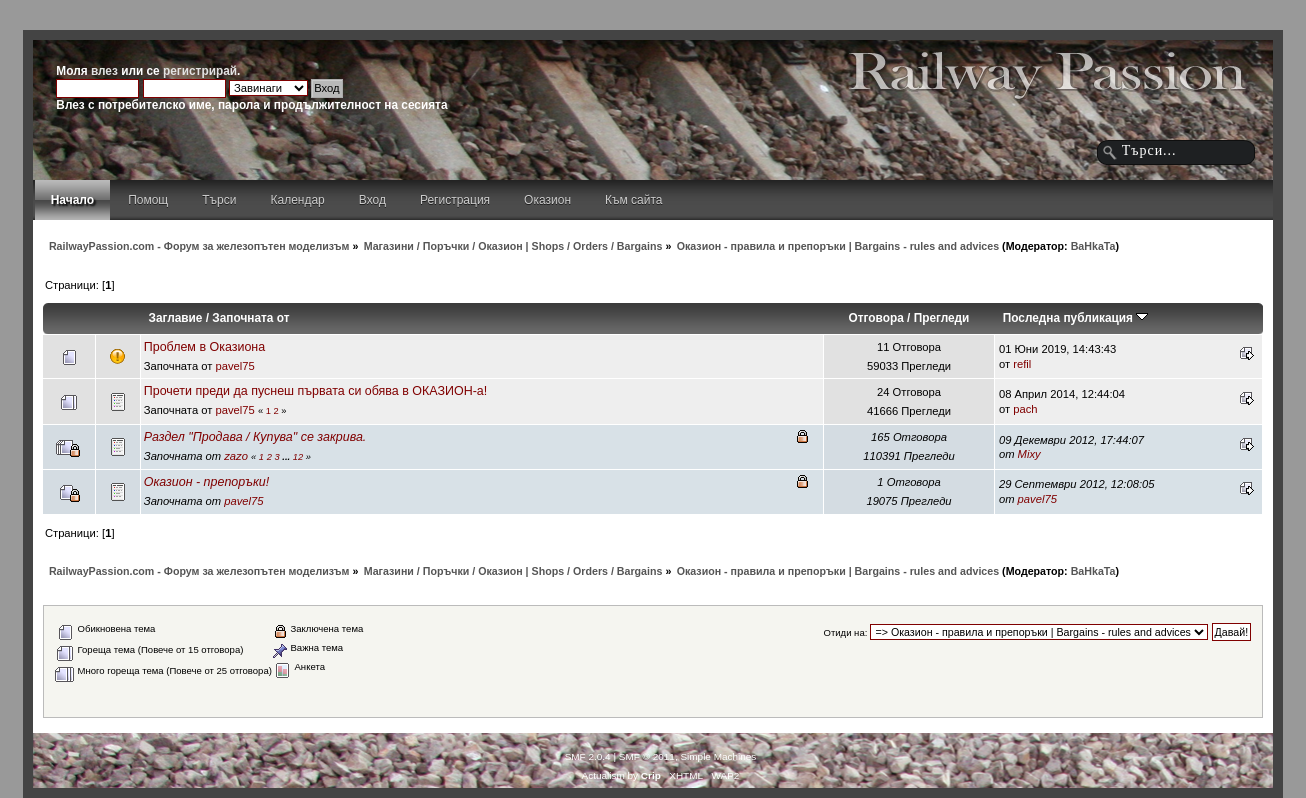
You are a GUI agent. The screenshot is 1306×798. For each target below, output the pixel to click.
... (287, 457)
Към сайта (634, 200)
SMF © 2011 (647, 756)
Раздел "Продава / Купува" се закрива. (255, 437)
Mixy (1029, 454)
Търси (219, 200)
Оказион (547, 200)
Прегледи (942, 318)
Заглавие (176, 318)
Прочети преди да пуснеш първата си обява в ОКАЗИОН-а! (315, 391)
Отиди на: (845, 632)
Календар (297, 200)
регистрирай (200, 71)
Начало (72, 200)
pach (1025, 409)
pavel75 (234, 366)
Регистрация (455, 200)
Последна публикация (1076, 318)
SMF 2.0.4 (588, 756)
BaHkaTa (1093, 246)
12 (298, 457)
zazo (236, 456)
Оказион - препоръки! (207, 482)
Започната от (250, 318)
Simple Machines (718, 756)
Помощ (148, 200)
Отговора (876, 318)
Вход (372, 200)
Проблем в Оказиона (204, 347)
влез (104, 71)
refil (1022, 364)
